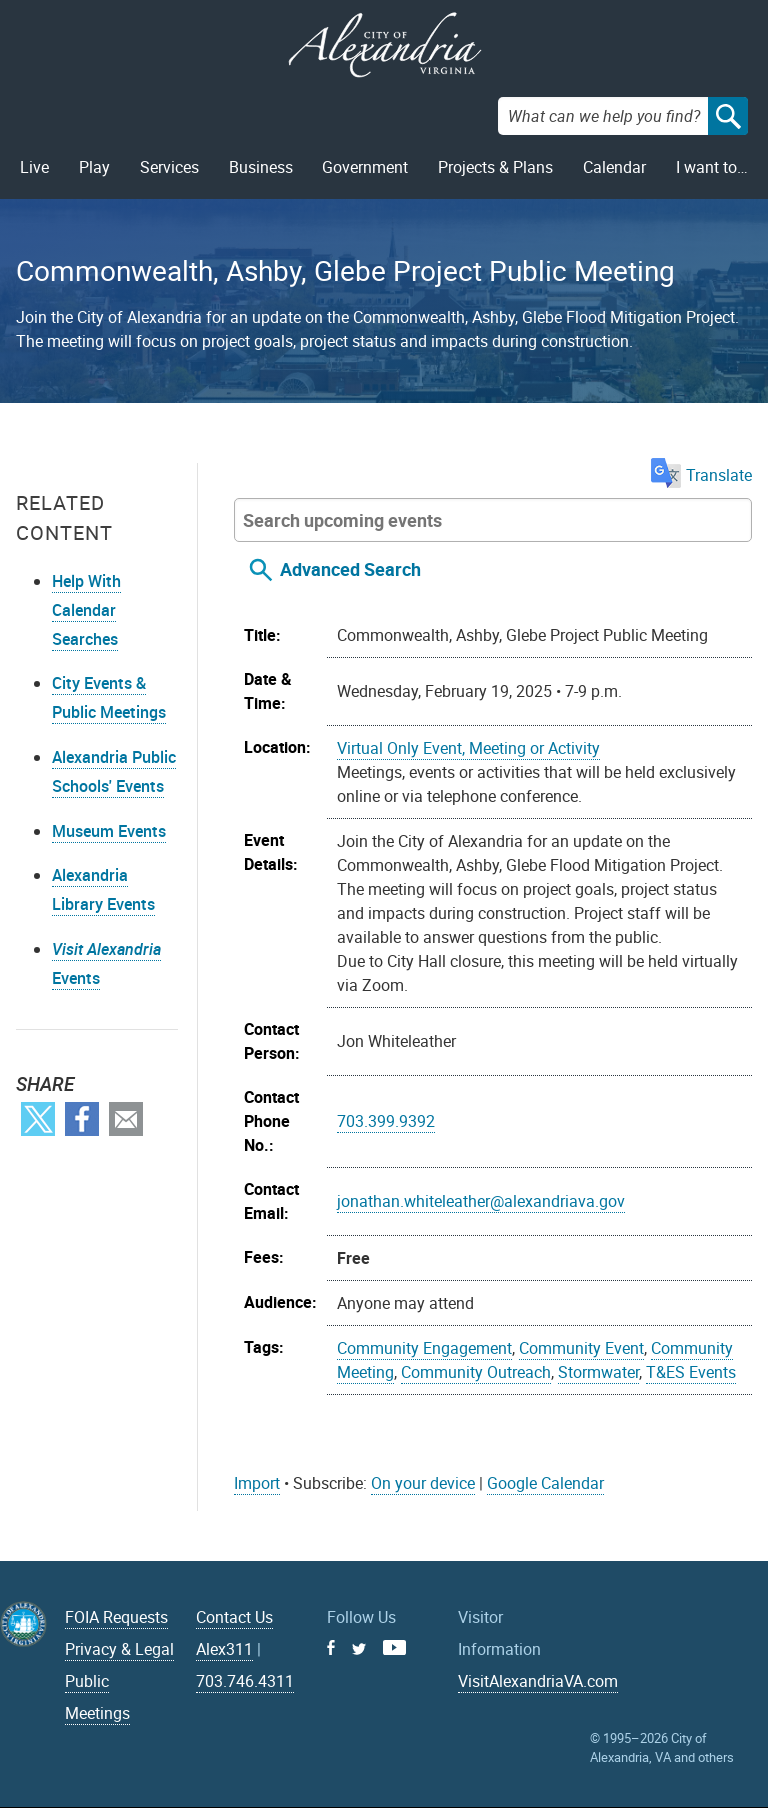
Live (34, 167)
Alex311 (224, 1649)
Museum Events (109, 831)
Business (261, 167)
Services (169, 167)
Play (94, 167)
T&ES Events (691, 1372)
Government (365, 167)
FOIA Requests (116, 1617)
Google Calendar (545, 1483)
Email (126, 1119)
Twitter (38, 1119)
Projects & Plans (495, 167)
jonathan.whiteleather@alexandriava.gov (481, 1201)
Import (257, 1483)
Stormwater (598, 1372)
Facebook (82, 1119)
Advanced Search (350, 569)
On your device (423, 1483)
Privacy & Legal (119, 1649)
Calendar (614, 167)
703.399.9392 (386, 1121)
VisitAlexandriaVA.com (538, 1681)
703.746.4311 (245, 1681)
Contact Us (234, 1617)
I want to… (712, 167)
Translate (701, 475)
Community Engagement (424, 1348)
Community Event (581, 1348)
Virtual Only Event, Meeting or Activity (468, 748)
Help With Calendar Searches (86, 610)
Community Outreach (476, 1372)
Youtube (394, 1647)
